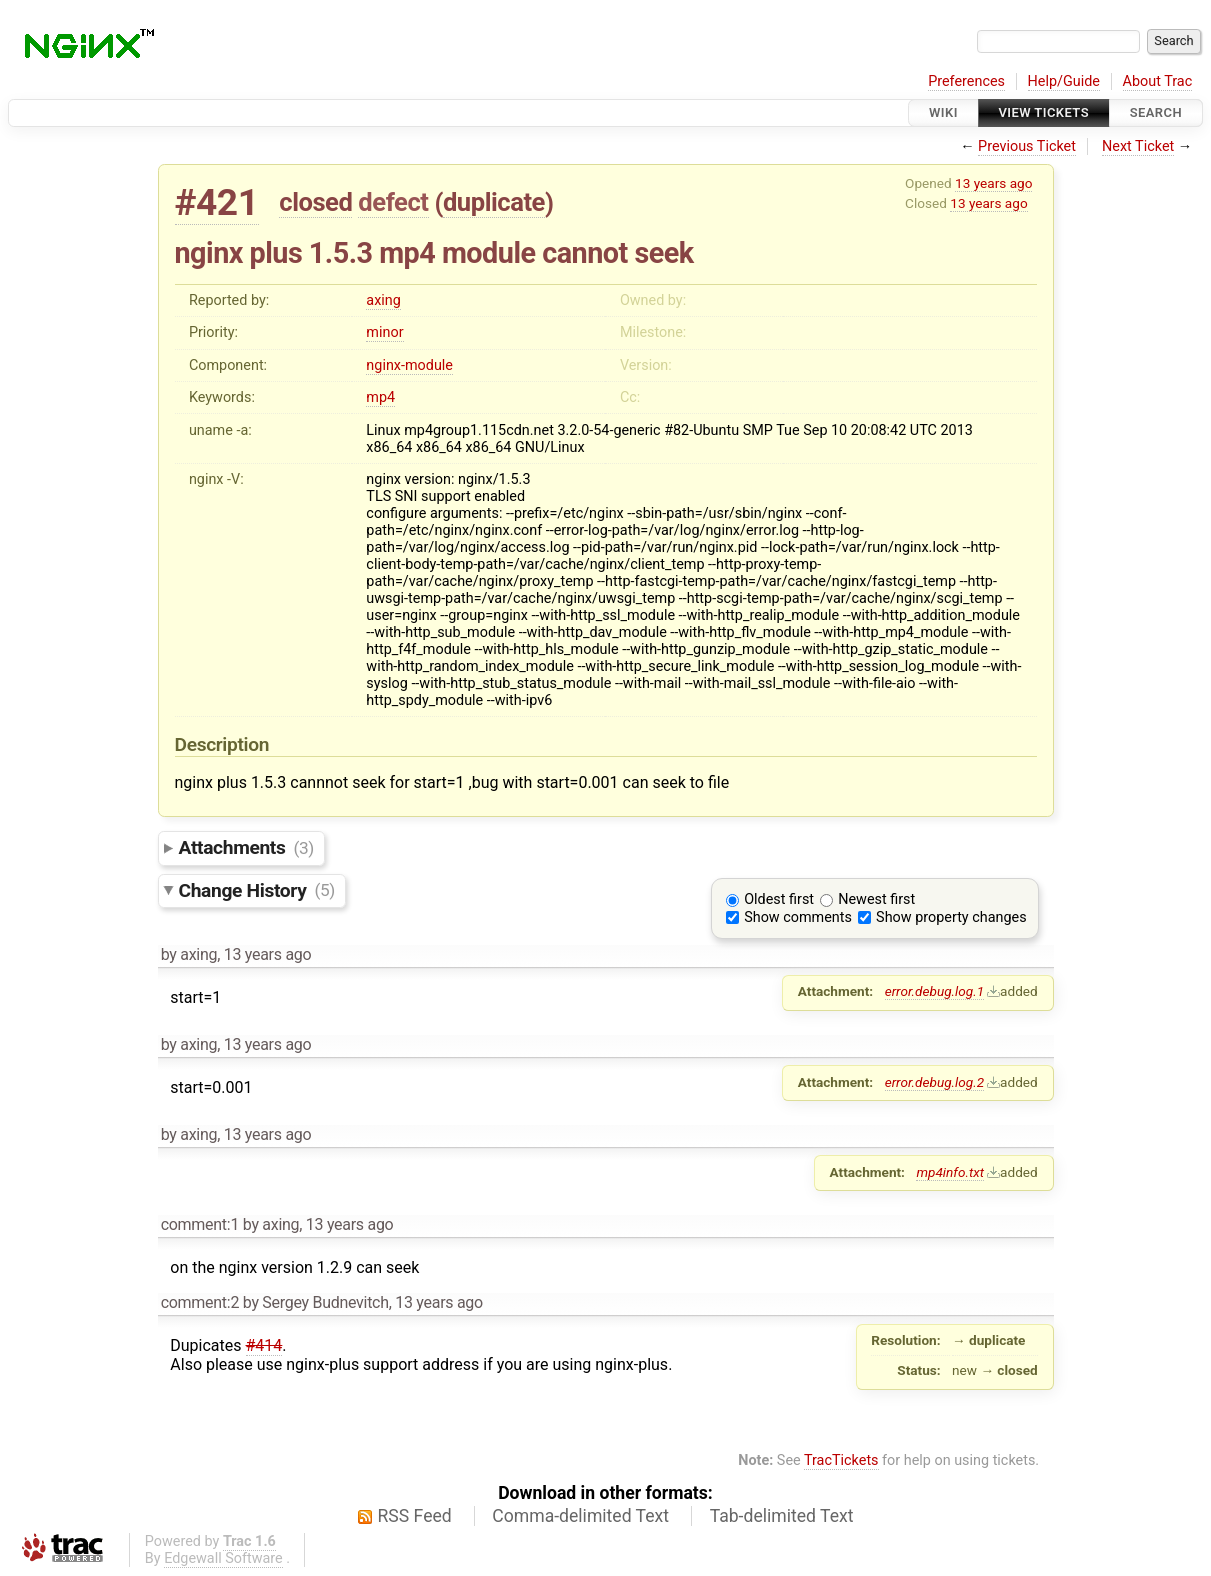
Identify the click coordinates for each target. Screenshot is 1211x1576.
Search (1156, 112)
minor (384, 332)
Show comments (798, 917)
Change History (257, 889)
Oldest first (779, 899)
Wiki (943, 112)
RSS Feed (415, 1516)
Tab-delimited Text (782, 1516)
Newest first (876, 899)
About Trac (1158, 81)
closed (315, 202)
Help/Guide (1064, 81)
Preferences (966, 81)
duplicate (494, 202)
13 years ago (993, 183)
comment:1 (200, 1224)
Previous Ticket (1027, 146)
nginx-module (409, 365)
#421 (217, 202)
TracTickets (841, 1460)
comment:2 (200, 1302)
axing (383, 300)
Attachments (246, 847)
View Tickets (1044, 112)
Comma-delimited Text (580, 1516)
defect (393, 202)
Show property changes (951, 917)
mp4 (380, 397)
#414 (264, 1345)
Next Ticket (1138, 146)
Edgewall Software (223, 1558)
